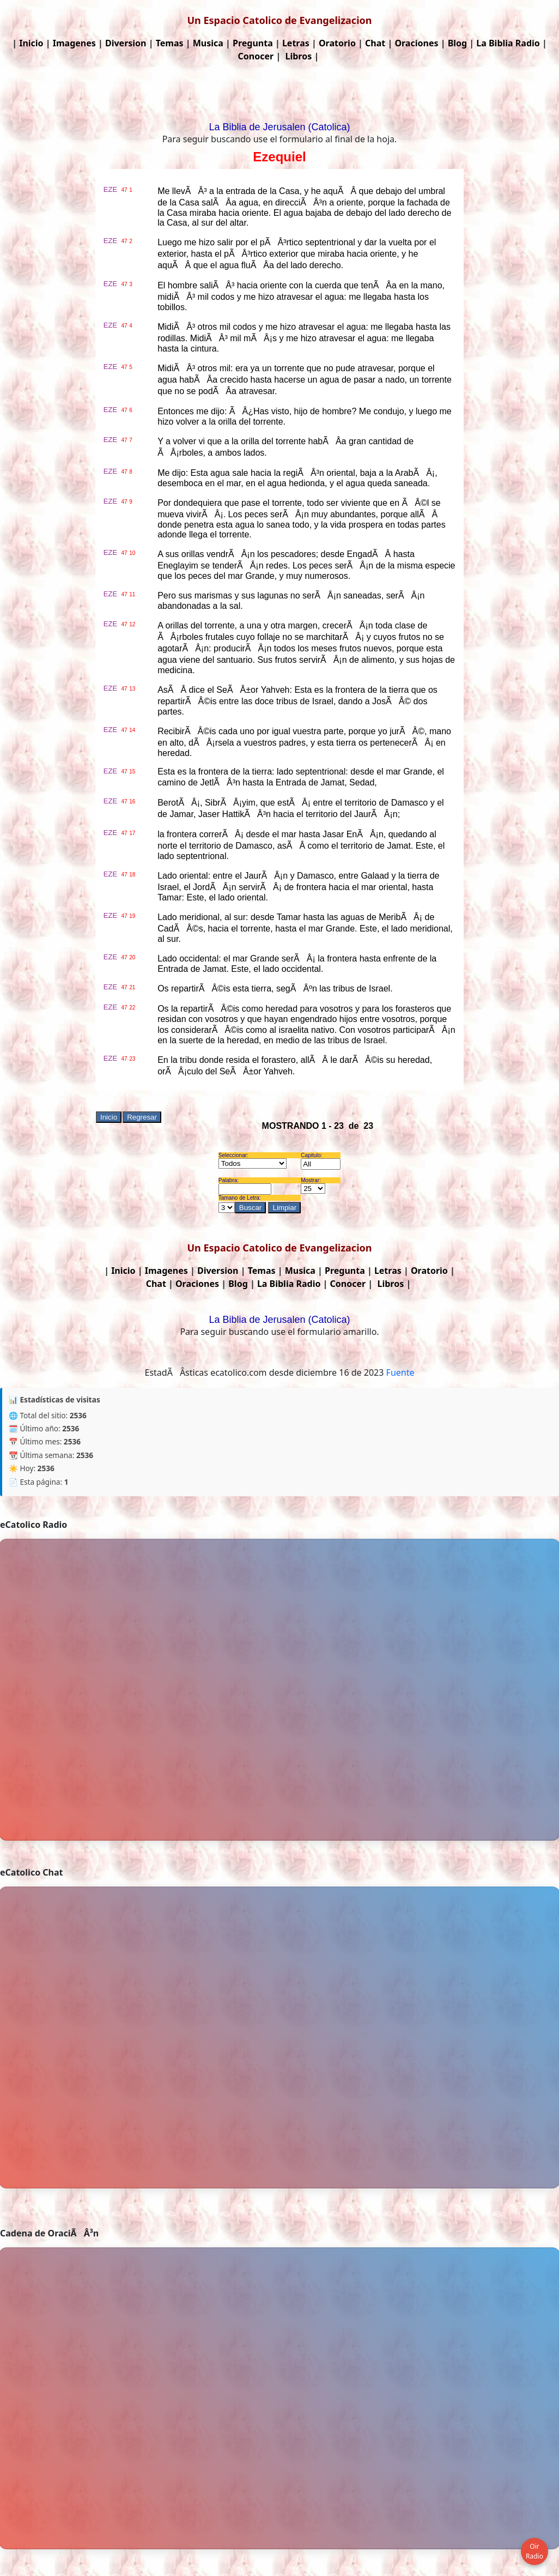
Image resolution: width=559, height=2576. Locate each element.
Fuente (400, 1372)
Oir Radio (534, 2551)
